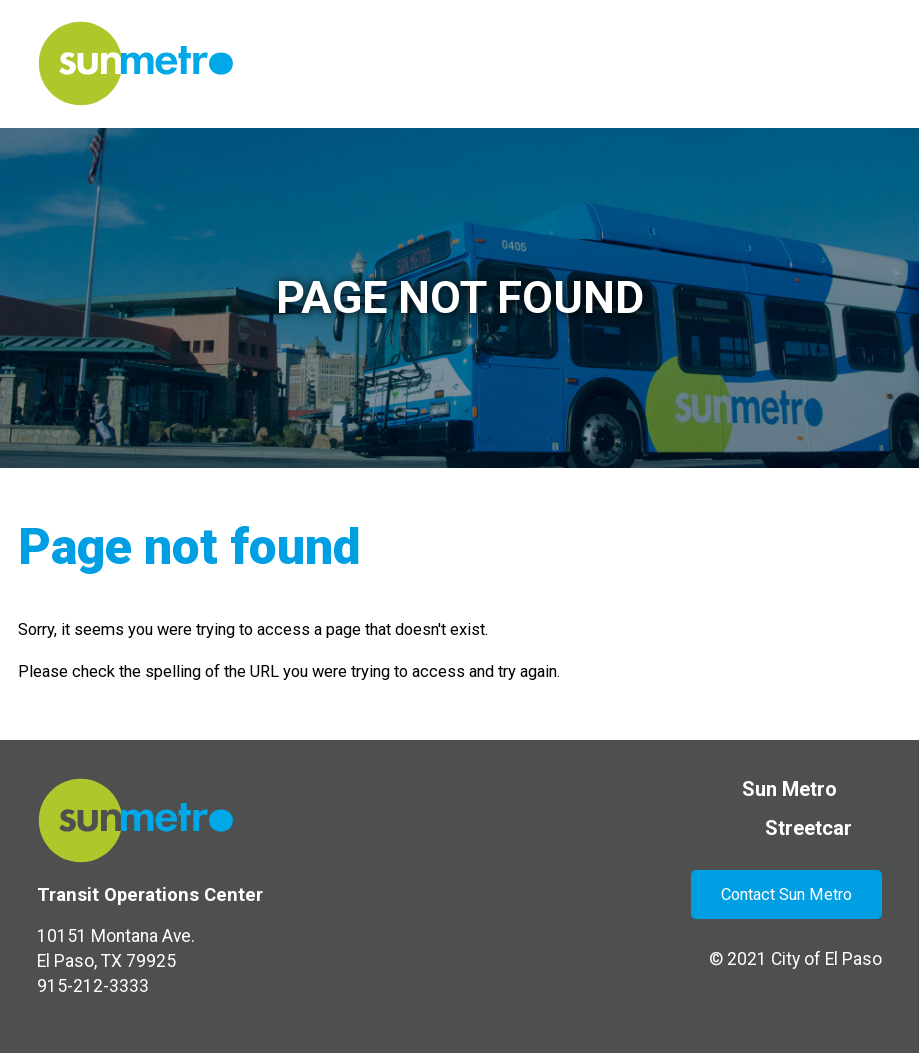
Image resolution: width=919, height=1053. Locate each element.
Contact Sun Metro (786, 894)
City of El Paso (826, 959)
